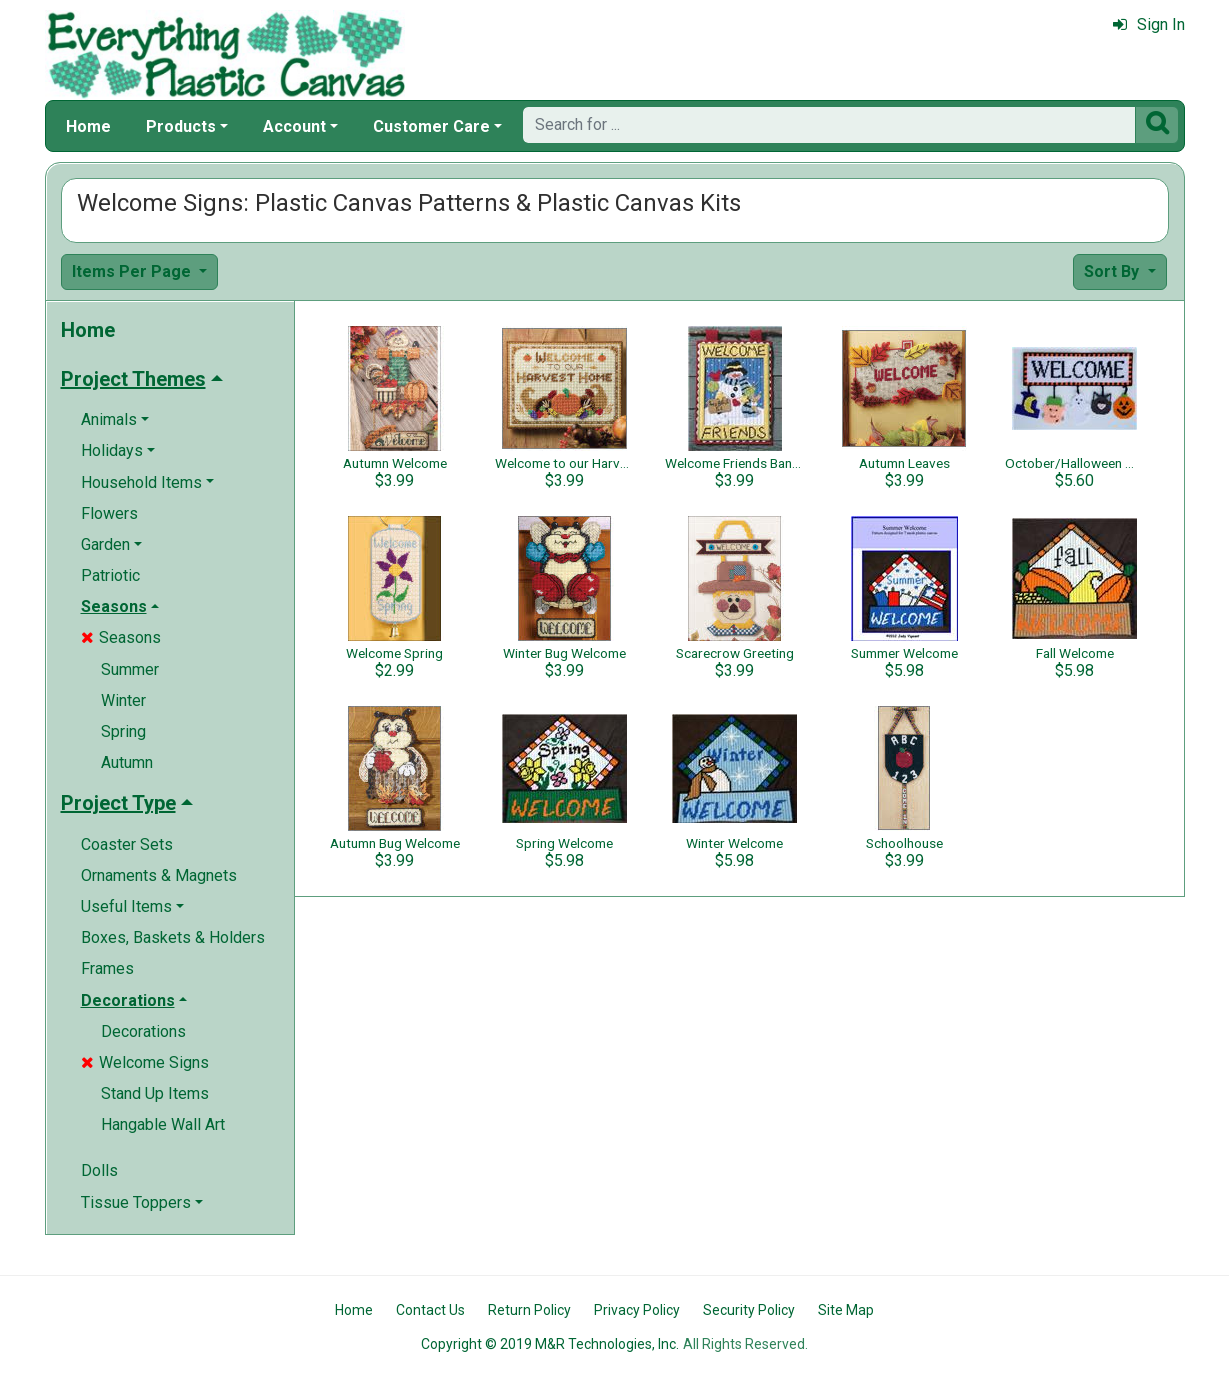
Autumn (127, 762)
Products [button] (181, 126)
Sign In (1149, 24)
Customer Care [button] (431, 126)
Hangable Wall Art (163, 1124)
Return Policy (529, 1310)
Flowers (109, 513)
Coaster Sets (127, 844)
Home (88, 126)
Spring (123, 731)
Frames (107, 968)
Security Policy (749, 1310)
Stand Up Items (155, 1093)
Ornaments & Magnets (159, 875)
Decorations (143, 1031)
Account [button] (294, 126)
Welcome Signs (145, 1062)
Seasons (121, 637)
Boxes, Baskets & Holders (173, 937)
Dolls (99, 1170)
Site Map (846, 1310)
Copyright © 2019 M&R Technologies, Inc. (550, 1344)
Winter (123, 700)
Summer (130, 669)
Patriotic (110, 575)
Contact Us (430, 1310)
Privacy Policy (637, 1310)
